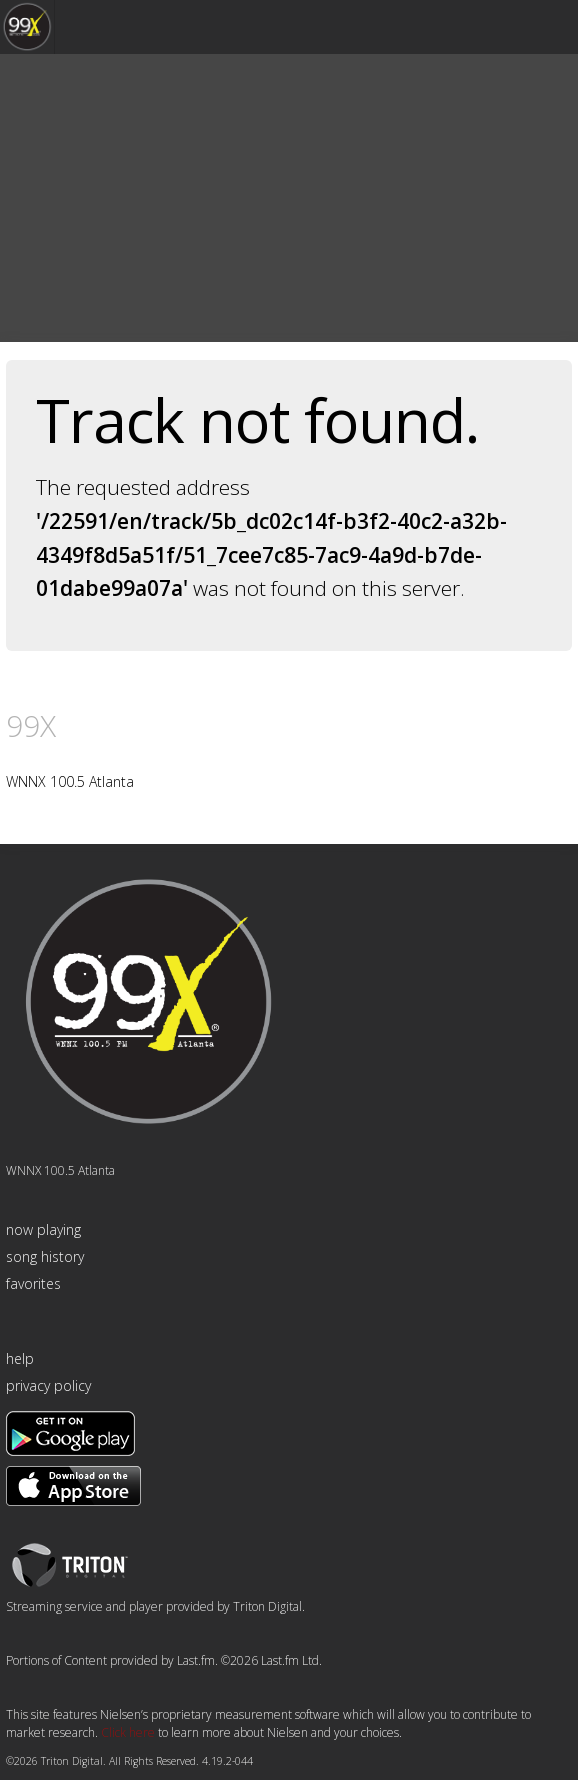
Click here (128, 1732)
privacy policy (48, 1385)
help (20, 1358)
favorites (33, 1283)
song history (45, 1256)
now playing (43, 1229)
